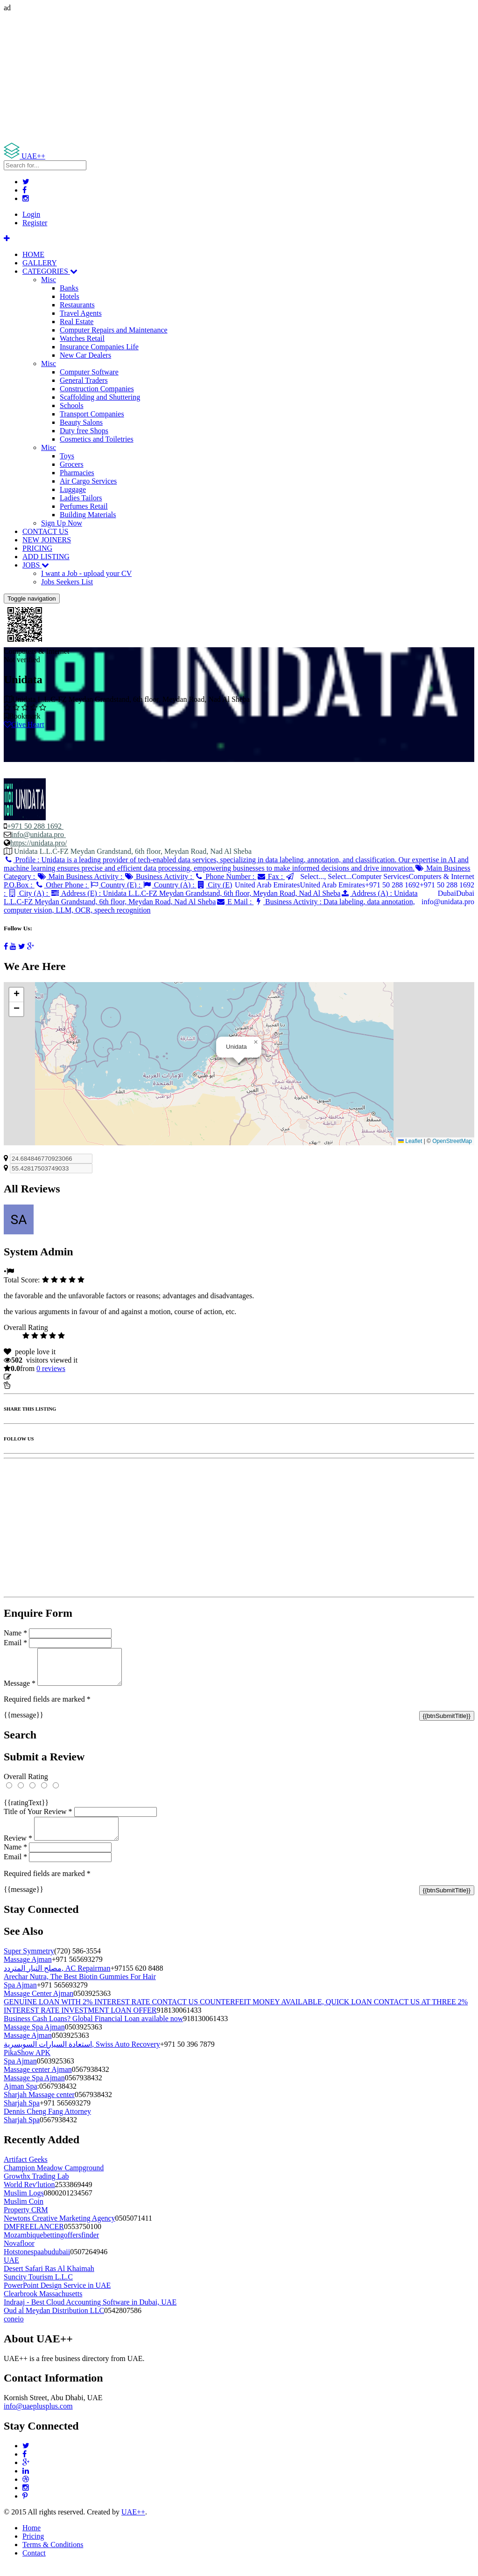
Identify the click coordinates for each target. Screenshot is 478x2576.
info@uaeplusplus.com (38, 2417)
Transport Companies (92, 414)
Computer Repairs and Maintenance (114, 330)
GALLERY (39, 263)
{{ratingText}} (26, 1810)
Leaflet (410, 1141)
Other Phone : (62, 885)
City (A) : (28, 893)
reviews (50, 1368)
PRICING (37, 548)
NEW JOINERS (46, 540)
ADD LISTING (46, 557)
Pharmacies (77, 473)
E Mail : (234, 902)
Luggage (73, 489)
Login (31, 214)
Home (31, 2539)
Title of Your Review (38, 1818)
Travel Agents (81, 313)
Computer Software (89, 372)
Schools (72, 405)
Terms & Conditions (52, 2556)
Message (19, 1690)
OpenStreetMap (452, 1141)
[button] (255, 1042)
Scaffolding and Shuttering (100, 397)
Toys (67, 456)
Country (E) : (115, 885)
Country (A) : (169, 885)
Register (34, 223)
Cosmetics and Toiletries (97, 439)
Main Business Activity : (80, 876)
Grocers (72, 464)
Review (18, 1849)
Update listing (34, 1377)
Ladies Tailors (81, 498)
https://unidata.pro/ (38, 843)
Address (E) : (195, 893)
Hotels (69, 296)
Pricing (33, 2547)
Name (15, 1633)
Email (15, 1643)
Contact (34, 2564)
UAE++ (133, 2523)
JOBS (35, 565)
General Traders (84, 380)
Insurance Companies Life (99, 347)
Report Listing (32, 1385)
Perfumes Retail (84, 506)
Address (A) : (211, 897)
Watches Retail (82, 338)
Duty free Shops (84, 431)
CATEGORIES (49, 271)
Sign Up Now (61, 523)
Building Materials (88, 515)
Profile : (236, 864)
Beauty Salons (81, 422)
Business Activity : (159, 876)
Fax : (270, 876)
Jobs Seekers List (67, 582)
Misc (48, 280)
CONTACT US (45, 531)
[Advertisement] (239, 77)
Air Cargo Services (88, 481)
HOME (33, 254)
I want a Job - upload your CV (86, 573)
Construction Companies (97, 389)
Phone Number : (225, 876)
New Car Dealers (85, 355)
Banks (69, 288)
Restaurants (77, 305)
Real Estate (76, 321)
